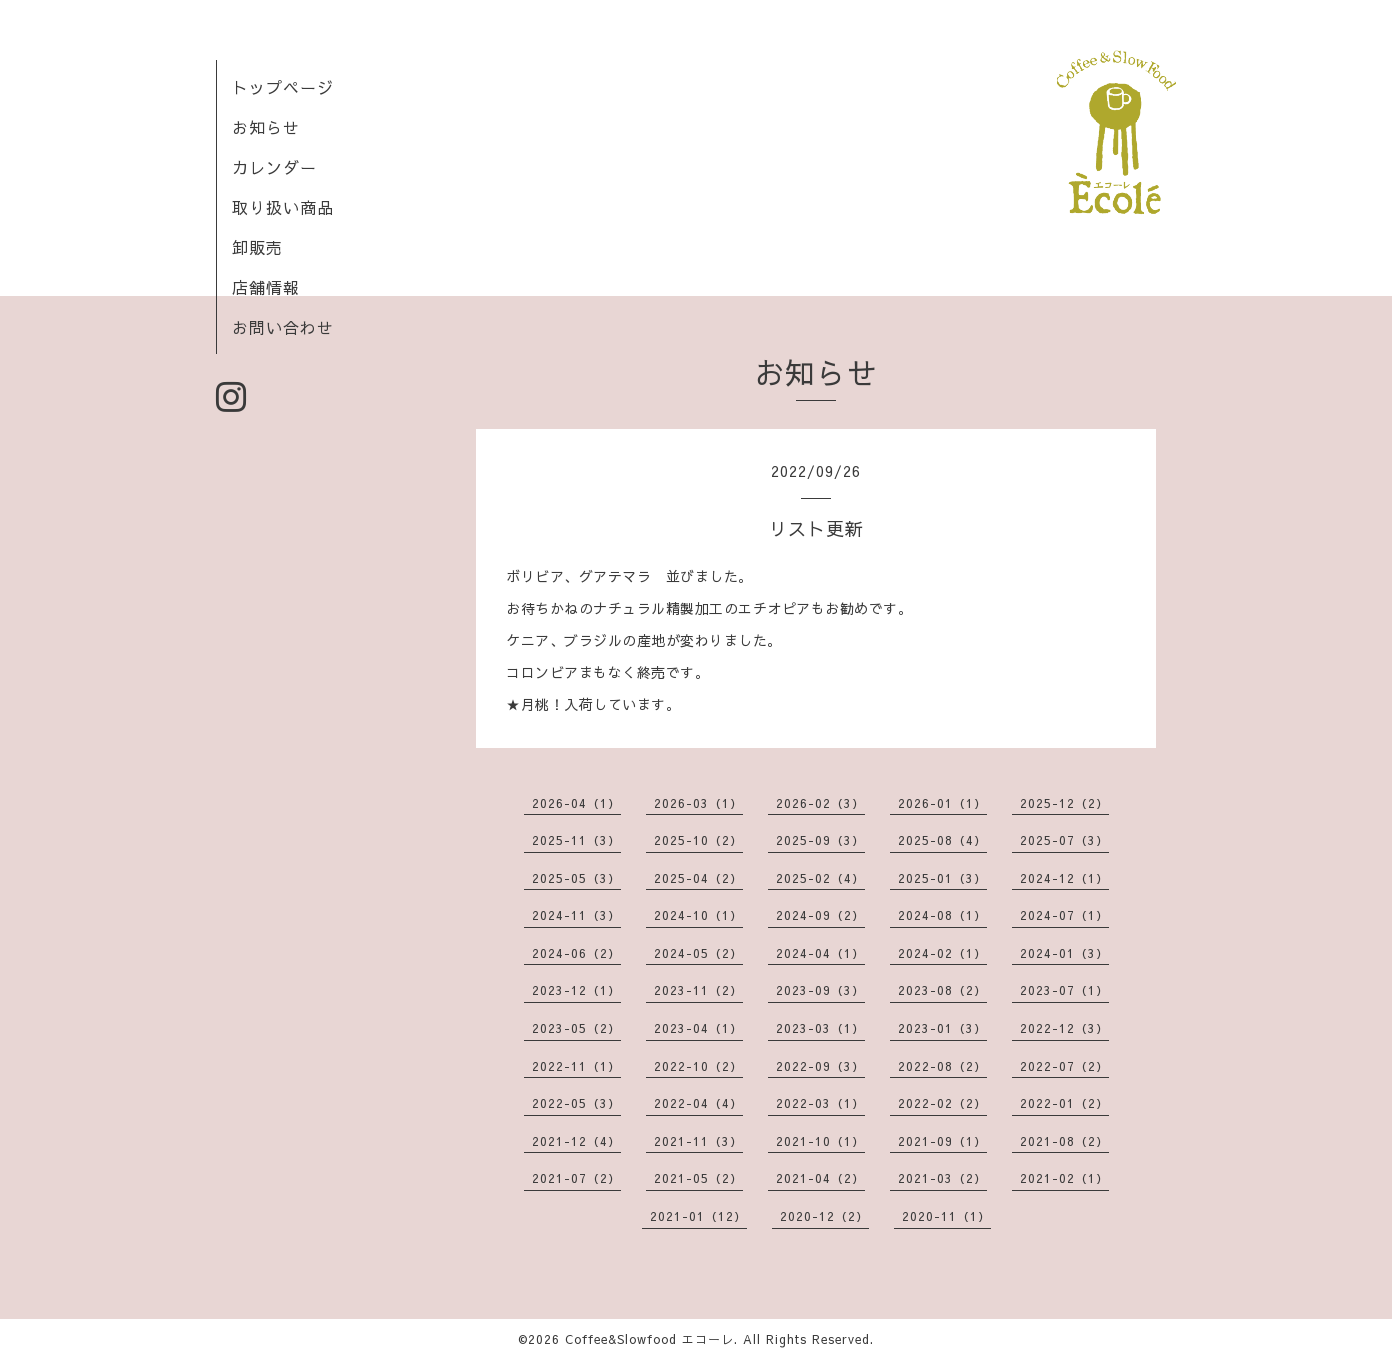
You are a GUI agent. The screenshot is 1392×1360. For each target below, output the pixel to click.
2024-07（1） (1064, 915)
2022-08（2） (942, 1066)
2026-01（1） (942, 803)
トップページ (283, 87)
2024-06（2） (576, 953)
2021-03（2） (942, 1178)
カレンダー (274, 167)
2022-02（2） (942, 1103)
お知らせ (266, 127)
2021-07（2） (576, 1178)
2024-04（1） (820, 953)
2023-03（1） (820, 1028)
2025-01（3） (942, 878)
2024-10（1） (698, 915)
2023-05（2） (576, 1028)
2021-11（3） (698, 1141)
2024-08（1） (942, 915)
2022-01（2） (1064, 1103)
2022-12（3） (1064, 1028)
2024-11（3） (576, 915)
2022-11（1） (576, 1066)
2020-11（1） (946, 1216)
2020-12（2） (824, 1216)
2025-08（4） (942, 840)
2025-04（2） (698, 878)
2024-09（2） (820, 915)
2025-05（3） (576, 878)
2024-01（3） (1064, 953)
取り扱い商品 (283, 207)
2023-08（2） (942, 990)
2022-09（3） (820, 1066)
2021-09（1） (942, 1141)
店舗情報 (266, 287)
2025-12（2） (1064, 803)
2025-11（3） (576, 840)
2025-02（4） (820, 878)
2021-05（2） (698, 1178)
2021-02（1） (1064, 1178)
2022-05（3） (576, 1103)
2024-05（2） (698, 953)
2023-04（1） (698, 1028)
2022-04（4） (698, 1103)
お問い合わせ (283, 327)
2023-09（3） (820, 990)
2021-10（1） (820, 1141)
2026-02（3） (820, 803)
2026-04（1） (576, 803)
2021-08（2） (1064, 1141)
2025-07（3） (1064, 840)
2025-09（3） (820, 840)
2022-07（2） (1064, 1066)
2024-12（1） (1064, 878)
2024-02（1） (942, 953)
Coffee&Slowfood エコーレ (649, 1339)
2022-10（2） (698, 1066)
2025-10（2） (698, 840)
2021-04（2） (820, 1178)
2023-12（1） (576, 990)
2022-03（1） (820, 1103)
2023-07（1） (1064, 990)
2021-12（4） (576, 1141)
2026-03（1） (698, 803)
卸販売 (257, 247)
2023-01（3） (942, 1028)
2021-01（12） (698, 1216)
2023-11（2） (698, 990)
